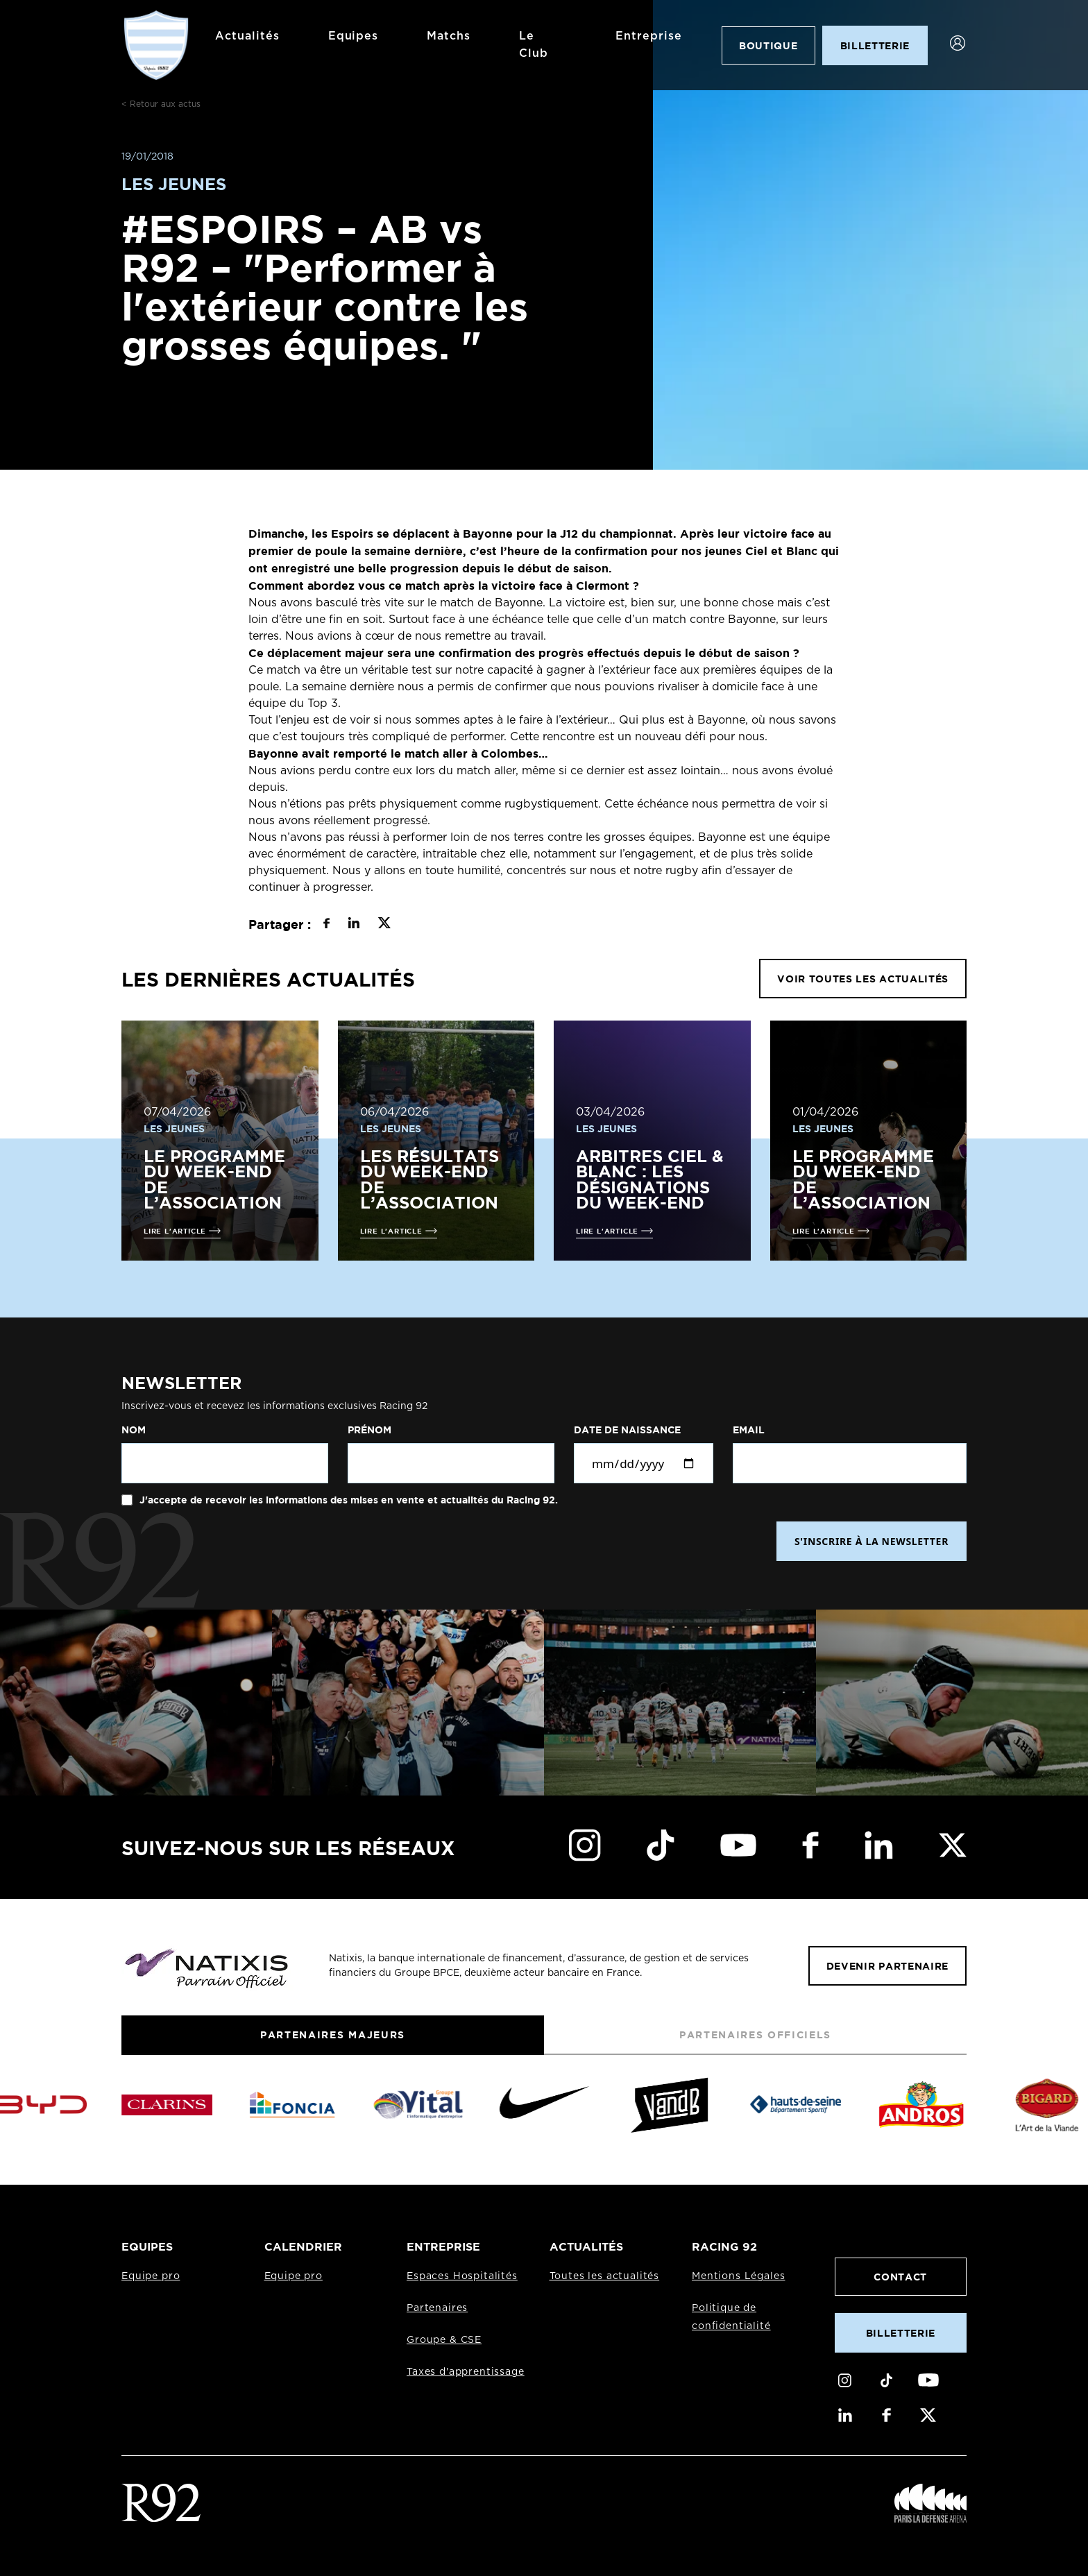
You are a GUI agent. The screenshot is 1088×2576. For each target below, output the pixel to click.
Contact (900, 2277)
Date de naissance (627, 1430)
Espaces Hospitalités (462, 2276)
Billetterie (900, 2333)
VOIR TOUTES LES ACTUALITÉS (863, 978)
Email (749, 1430)
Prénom (369, 1430)
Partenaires (437, 2308)
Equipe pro (150, 2276)
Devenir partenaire (887, 1966)
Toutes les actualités (605, 2276)
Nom (133, 1430)
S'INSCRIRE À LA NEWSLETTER (871, 1541)
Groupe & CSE (444, 2340)
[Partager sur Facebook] (326, 924)
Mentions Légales (738, 2276)
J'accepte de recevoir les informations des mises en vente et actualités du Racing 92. (347, 1500)
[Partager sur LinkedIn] (353, 924)
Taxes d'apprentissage (466, 2372)
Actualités (247, 36)
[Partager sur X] (384, 924)
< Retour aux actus (161, 104)
